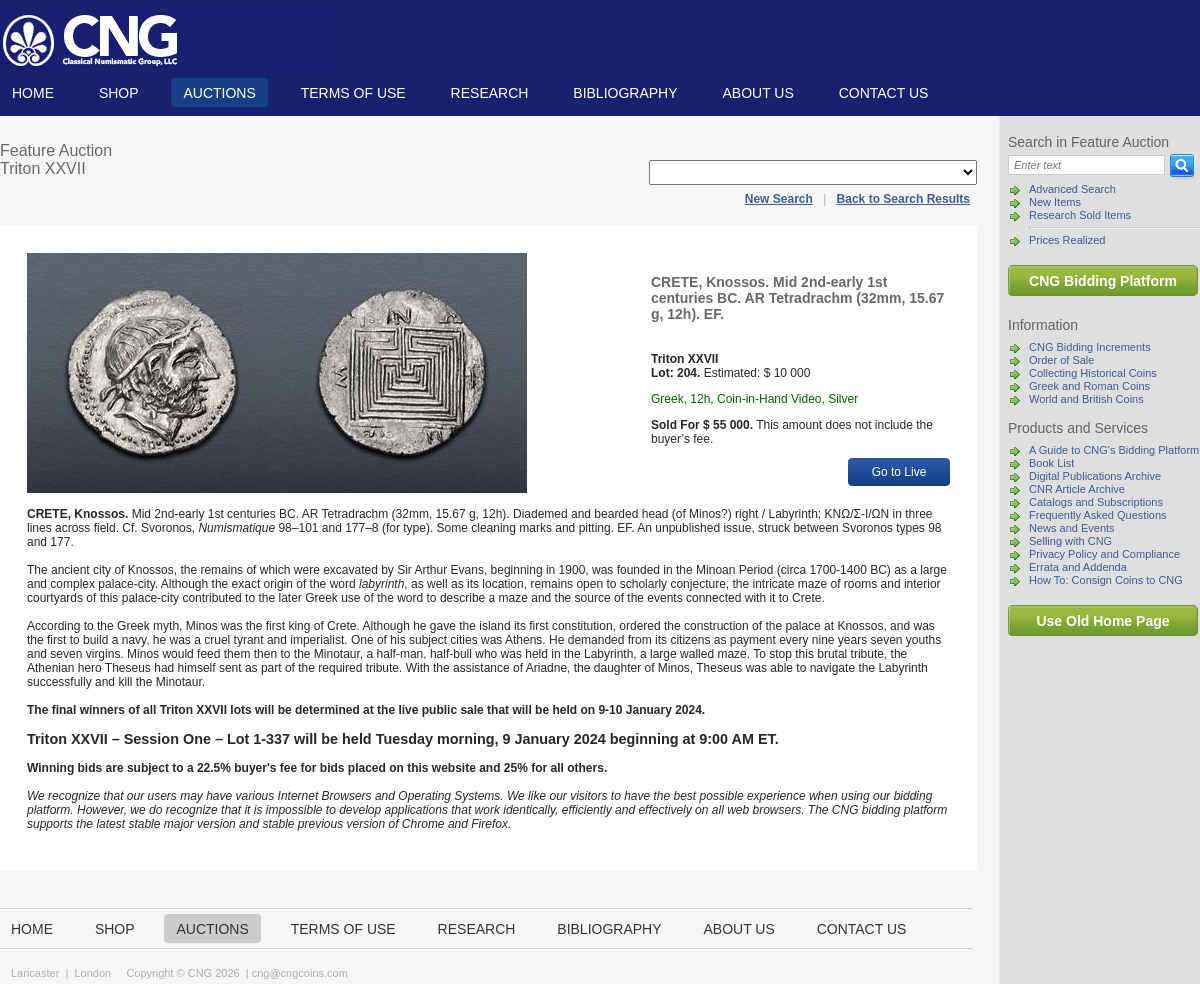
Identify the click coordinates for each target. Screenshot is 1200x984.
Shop (119, 93)
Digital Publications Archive (1095, 476)
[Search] (1086, 165)
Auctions (219, 93)
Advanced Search (1072, 189)
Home (33, 93)
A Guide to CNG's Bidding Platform (1114, 450)
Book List (1051, 463)
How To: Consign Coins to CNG (1106, 580)
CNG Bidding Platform (1103, 281)
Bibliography (625, 93)
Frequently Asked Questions (1098, 515)
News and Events (1072, 528)
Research (490, 93)
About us (757, 93)
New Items (1055, 202)
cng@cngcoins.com (300, 973)
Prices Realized (1067, 240)
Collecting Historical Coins (1093, 373)
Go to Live (899, 472)
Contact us (884, 93)
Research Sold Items (1080, 215)
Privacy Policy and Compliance (1104, 554)
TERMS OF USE (353, 93)
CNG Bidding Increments (1090, 347)
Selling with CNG (1070, 541)
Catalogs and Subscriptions (1096, 502)
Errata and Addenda (1078, 567)
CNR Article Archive (1077, 489)
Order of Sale (1061, 360)
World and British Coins (1086, 399)
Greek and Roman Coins (1089, 386)
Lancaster (35, 973)
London (92, 973)
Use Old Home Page (1102, 621)
